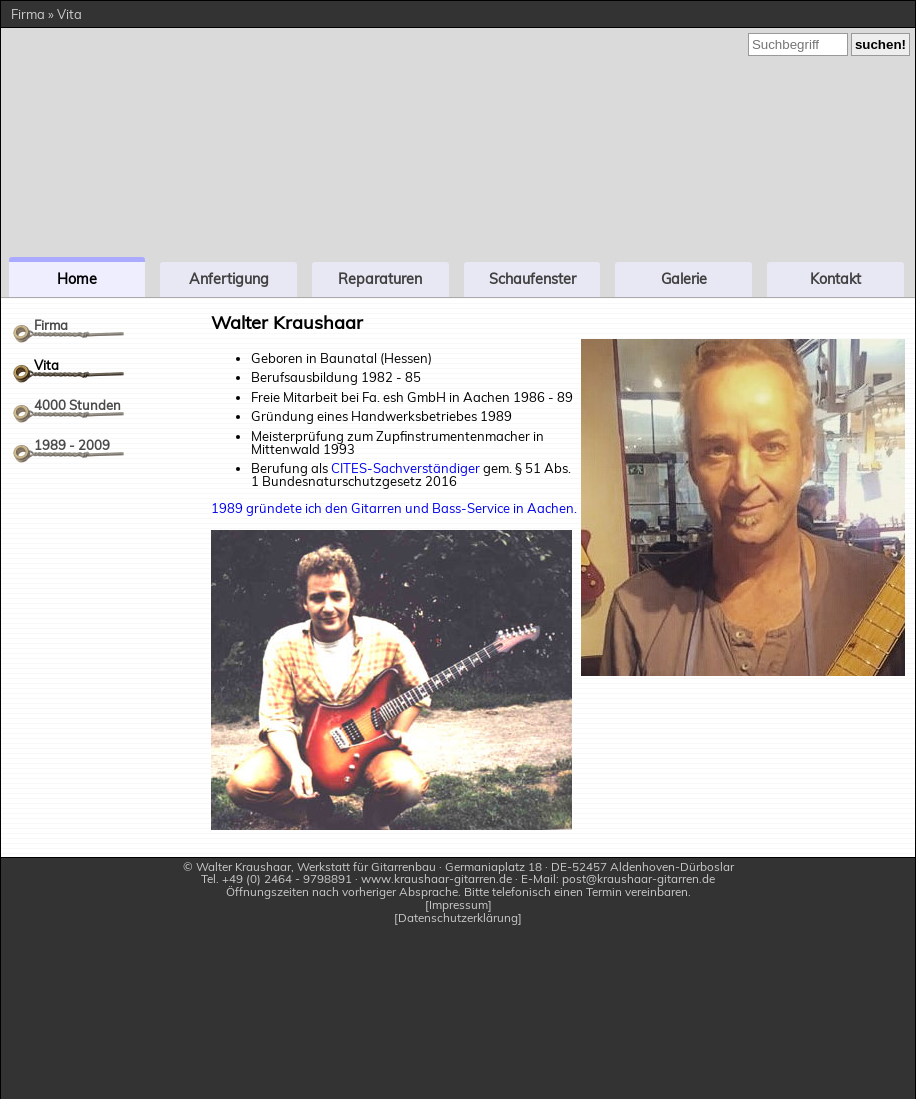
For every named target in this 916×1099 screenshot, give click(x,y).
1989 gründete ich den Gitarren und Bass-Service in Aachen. (394, 508)
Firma (51, 325)
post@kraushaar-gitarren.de (638, 878)
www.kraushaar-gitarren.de (436, 878)
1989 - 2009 (72, 445)
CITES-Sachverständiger (405, 468)
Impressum (458, 905)
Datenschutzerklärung (458, 918)
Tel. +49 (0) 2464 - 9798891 (276, 878)
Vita (46, 365)
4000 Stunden (77, 405)
